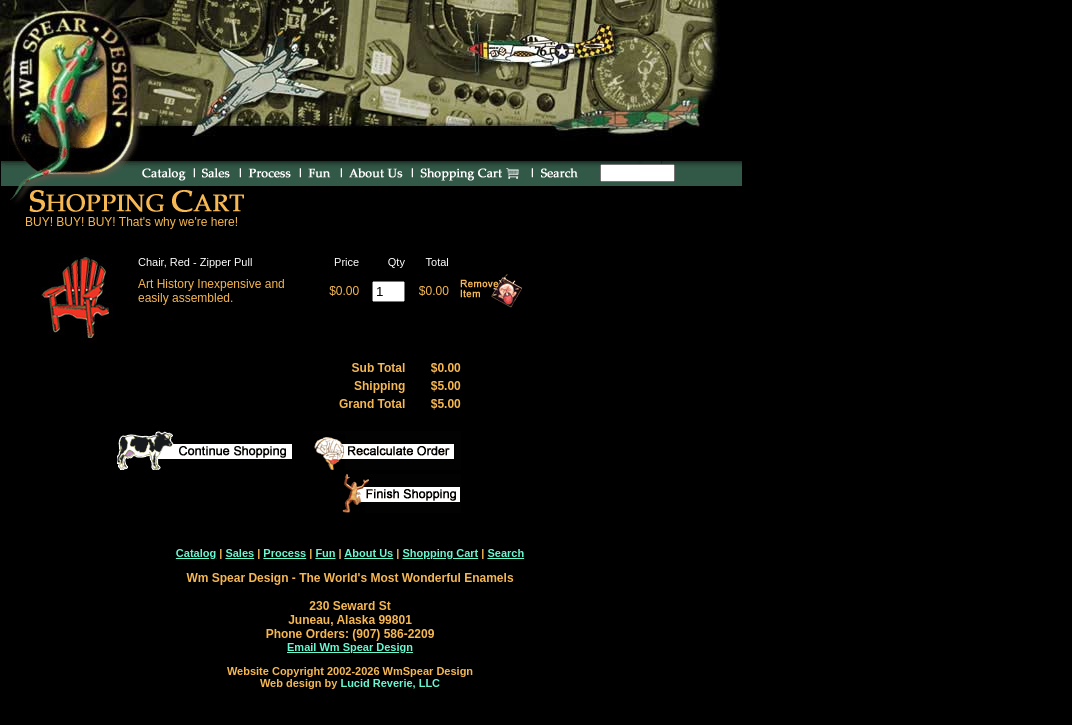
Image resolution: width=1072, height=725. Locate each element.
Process (284, 553)
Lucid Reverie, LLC (390, 683)
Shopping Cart (440, 553)
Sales (239, 553)
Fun (325, 553)
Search (505, 553)
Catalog (196, 553)
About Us (368, 553)
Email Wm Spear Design (350, 647)
